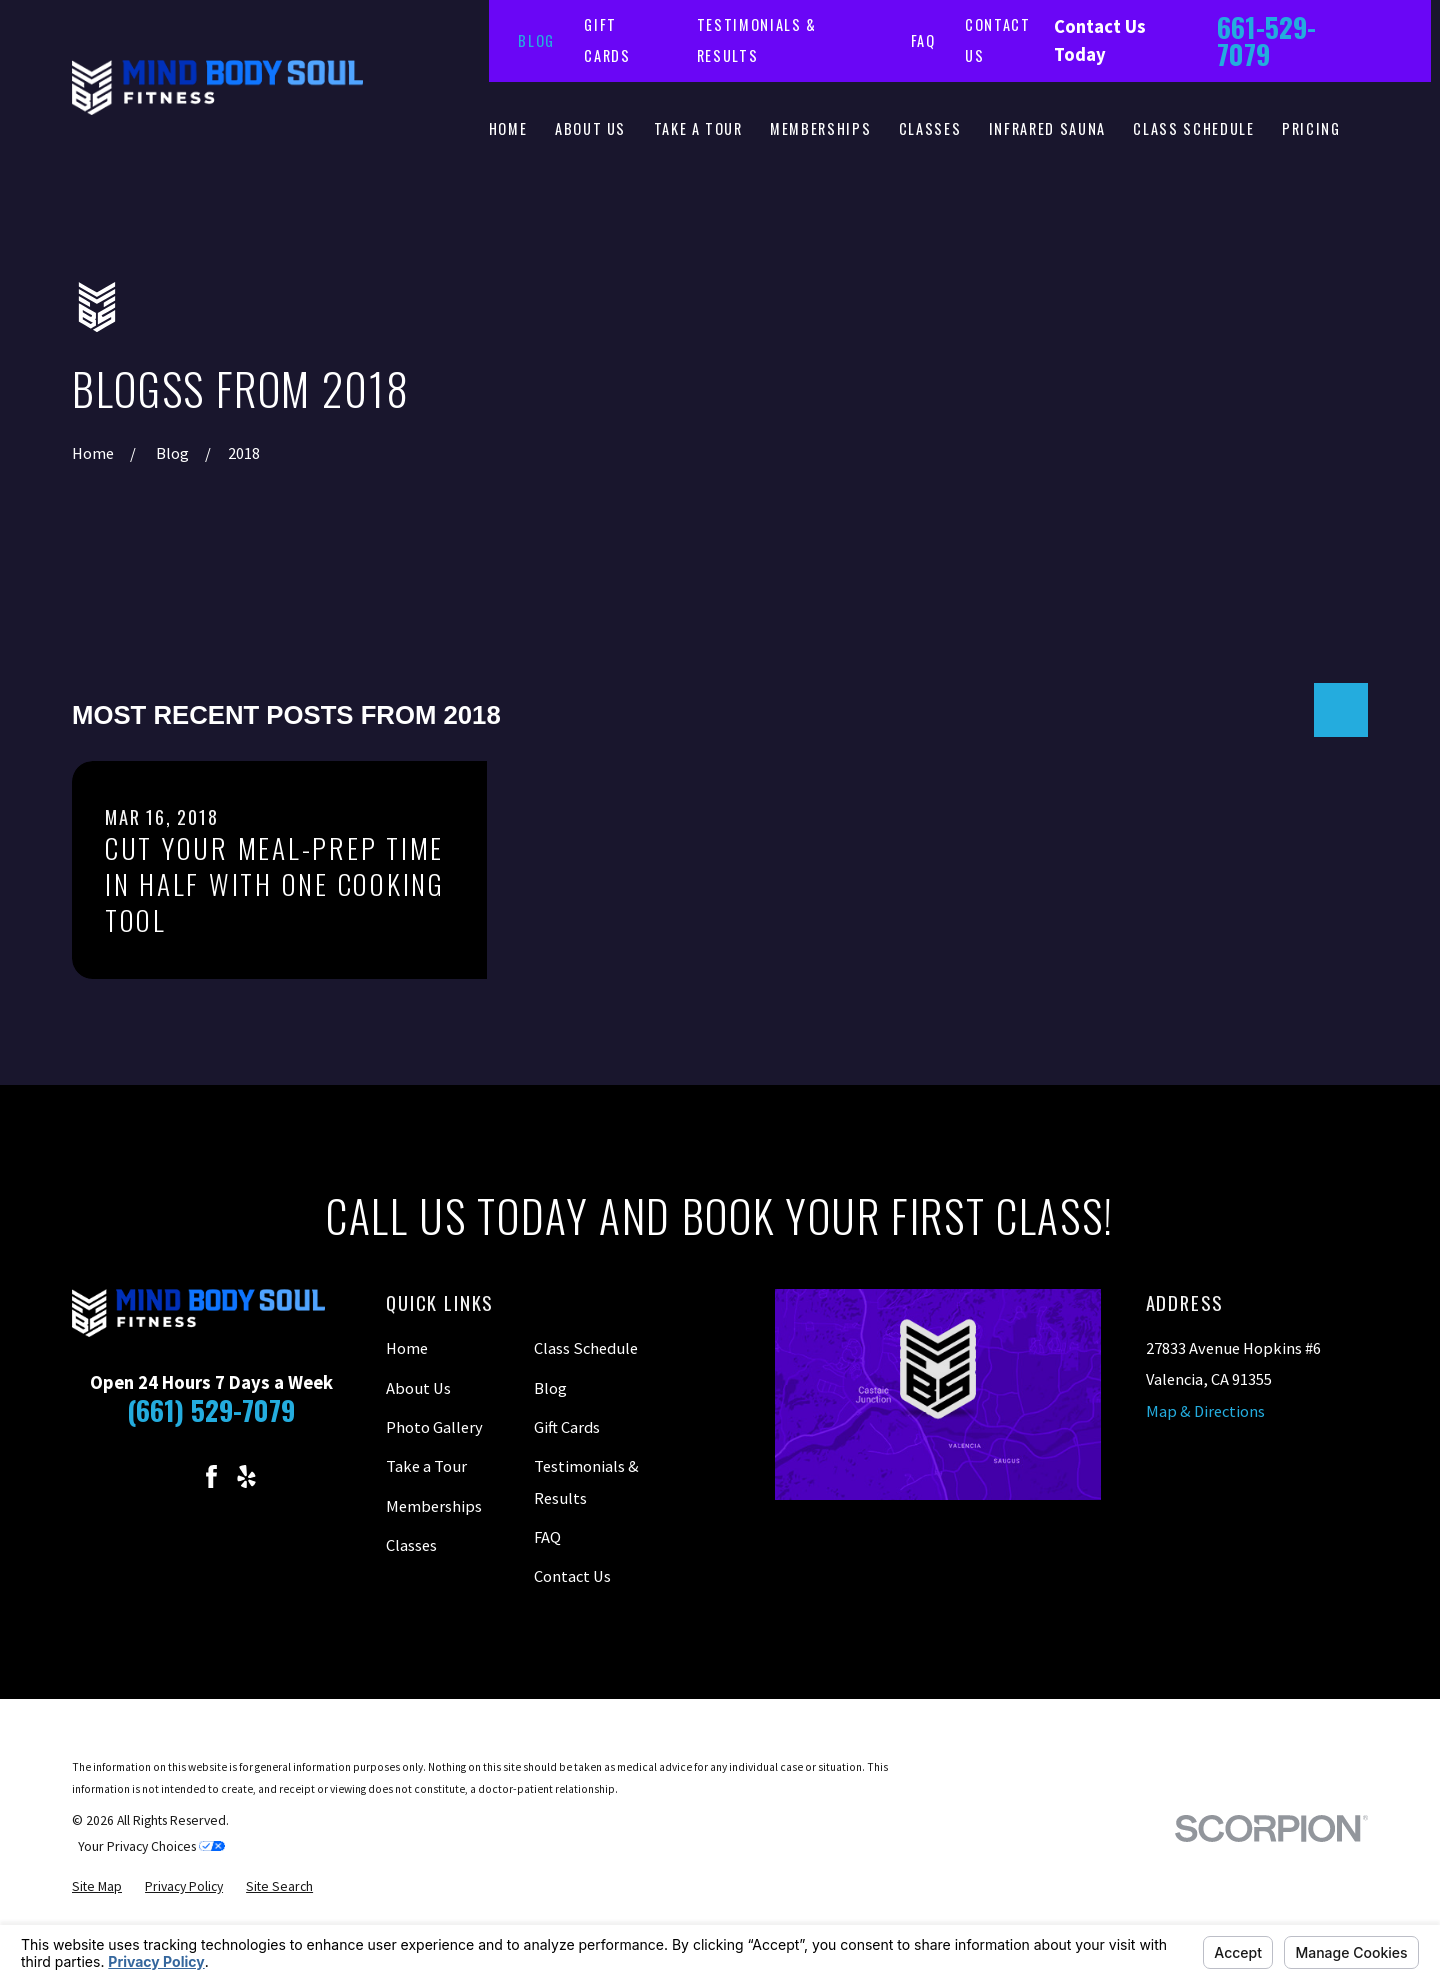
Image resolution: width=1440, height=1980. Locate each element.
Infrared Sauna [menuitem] (1047, 128)
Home (407, 1348)
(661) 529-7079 (211, 1410)
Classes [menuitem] (930, 128)
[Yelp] (246, 1476)
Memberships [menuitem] (820, 128)
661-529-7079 (1266, 41)
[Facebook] (211, 1476)
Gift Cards (567, 1427)
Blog (536, 40)
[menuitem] (97, 1887)
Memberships (434, 1506)
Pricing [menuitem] (1311, 128)
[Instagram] (175, 1476)
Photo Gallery (434, 1427)
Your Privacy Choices (151, 1846)
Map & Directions (1205, 1411)
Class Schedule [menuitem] (1193, 128)
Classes (411, 1545)
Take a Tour (426, 1466)
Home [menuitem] (508, 128)
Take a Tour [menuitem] (698, 128)
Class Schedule (586, 1348)
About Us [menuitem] (590, 128)
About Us (418, 1388)
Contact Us (572, 1576)
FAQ (923, 40)
